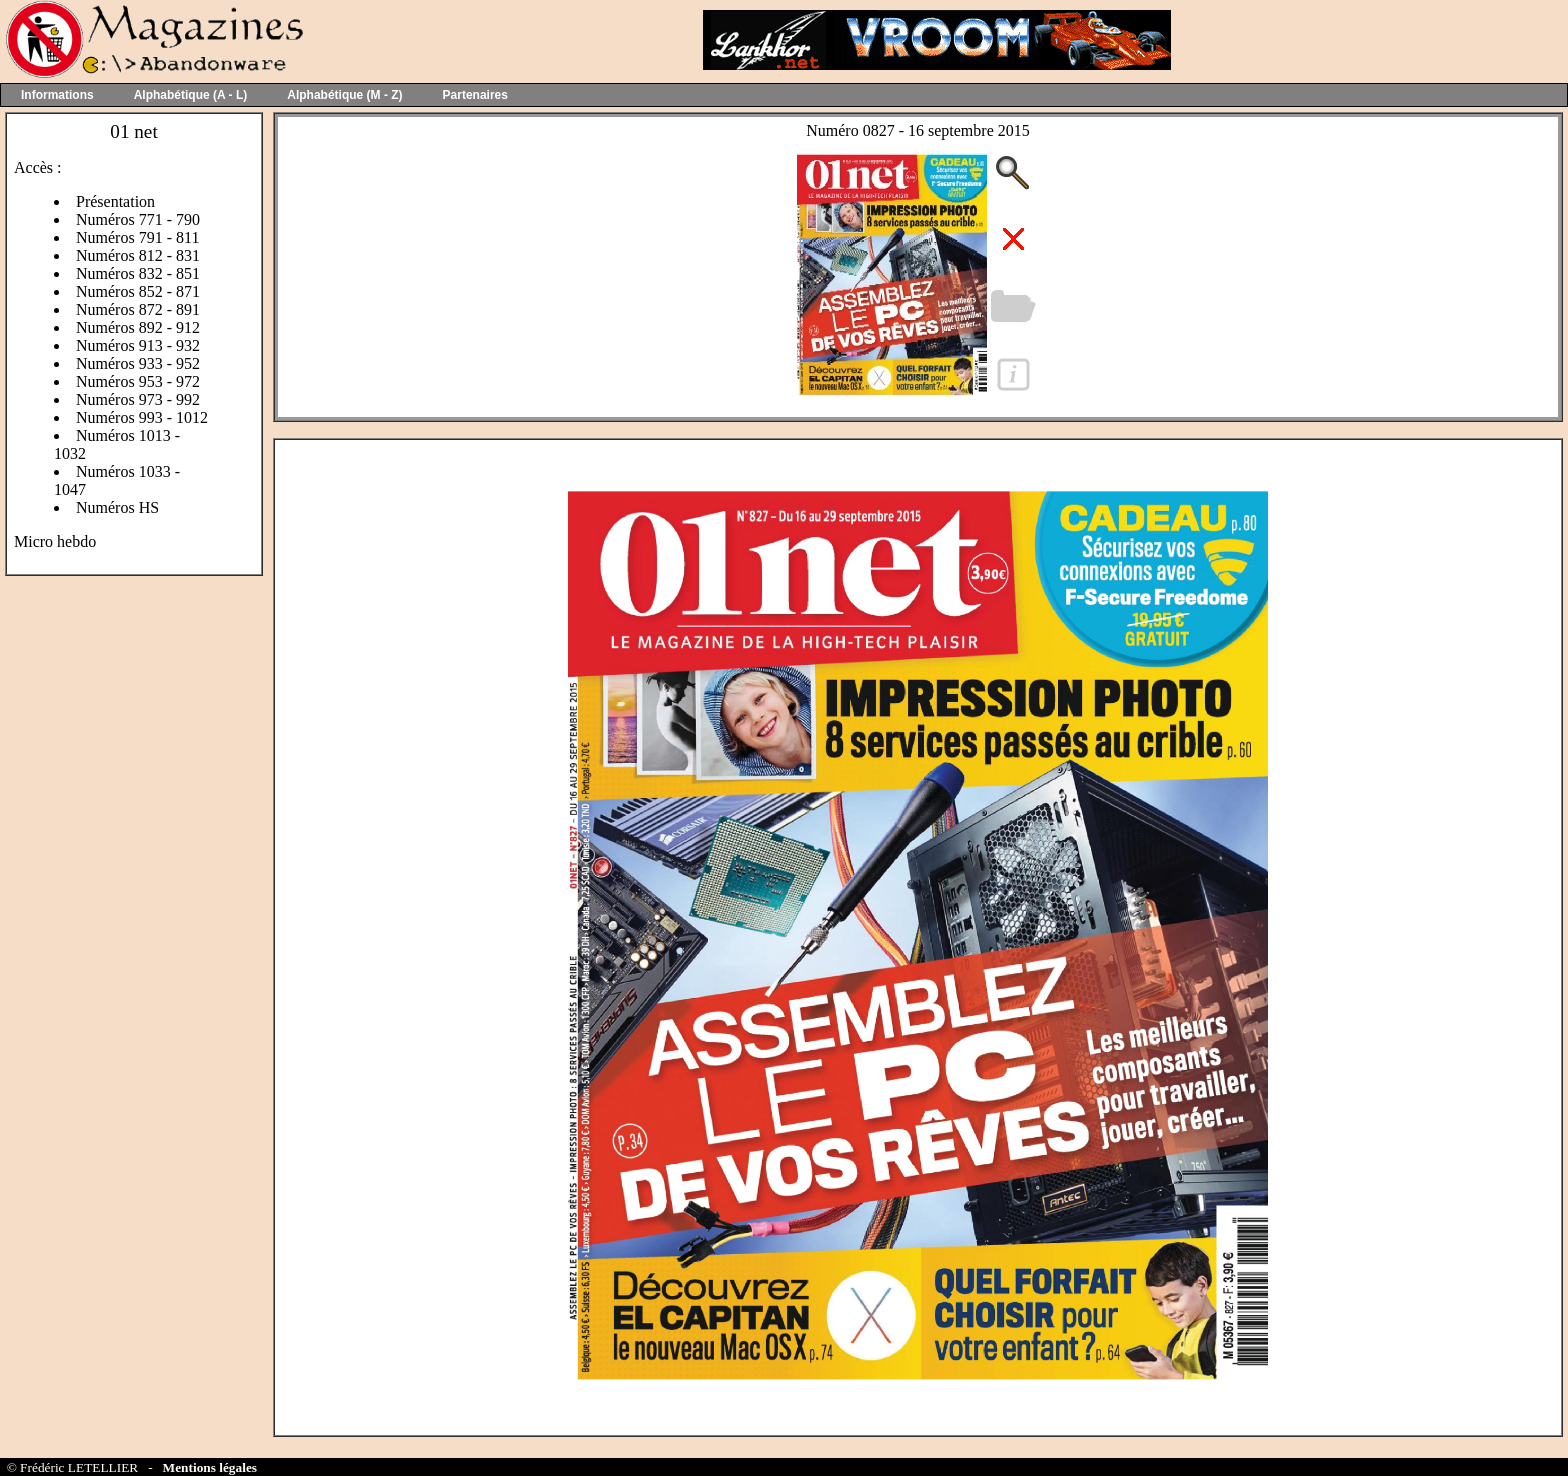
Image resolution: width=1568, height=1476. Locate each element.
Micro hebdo (55, 541)
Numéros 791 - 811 (137, 237)
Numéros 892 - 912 (138, 327)
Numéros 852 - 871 (138, 291)
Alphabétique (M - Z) (344, 95)
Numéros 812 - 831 (138, 255)
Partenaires (475, 95)
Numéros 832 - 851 (138, 273)
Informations (57, 95)
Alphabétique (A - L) (191, 95)
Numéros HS (117, 507)
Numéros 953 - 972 (138, 381)
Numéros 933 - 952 (138, 363)
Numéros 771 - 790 (138, 219)
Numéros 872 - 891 (138, 309)
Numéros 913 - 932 (138, 345)
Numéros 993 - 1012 (142, 417)
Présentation (115, 201)
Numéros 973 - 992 (138, 399)
